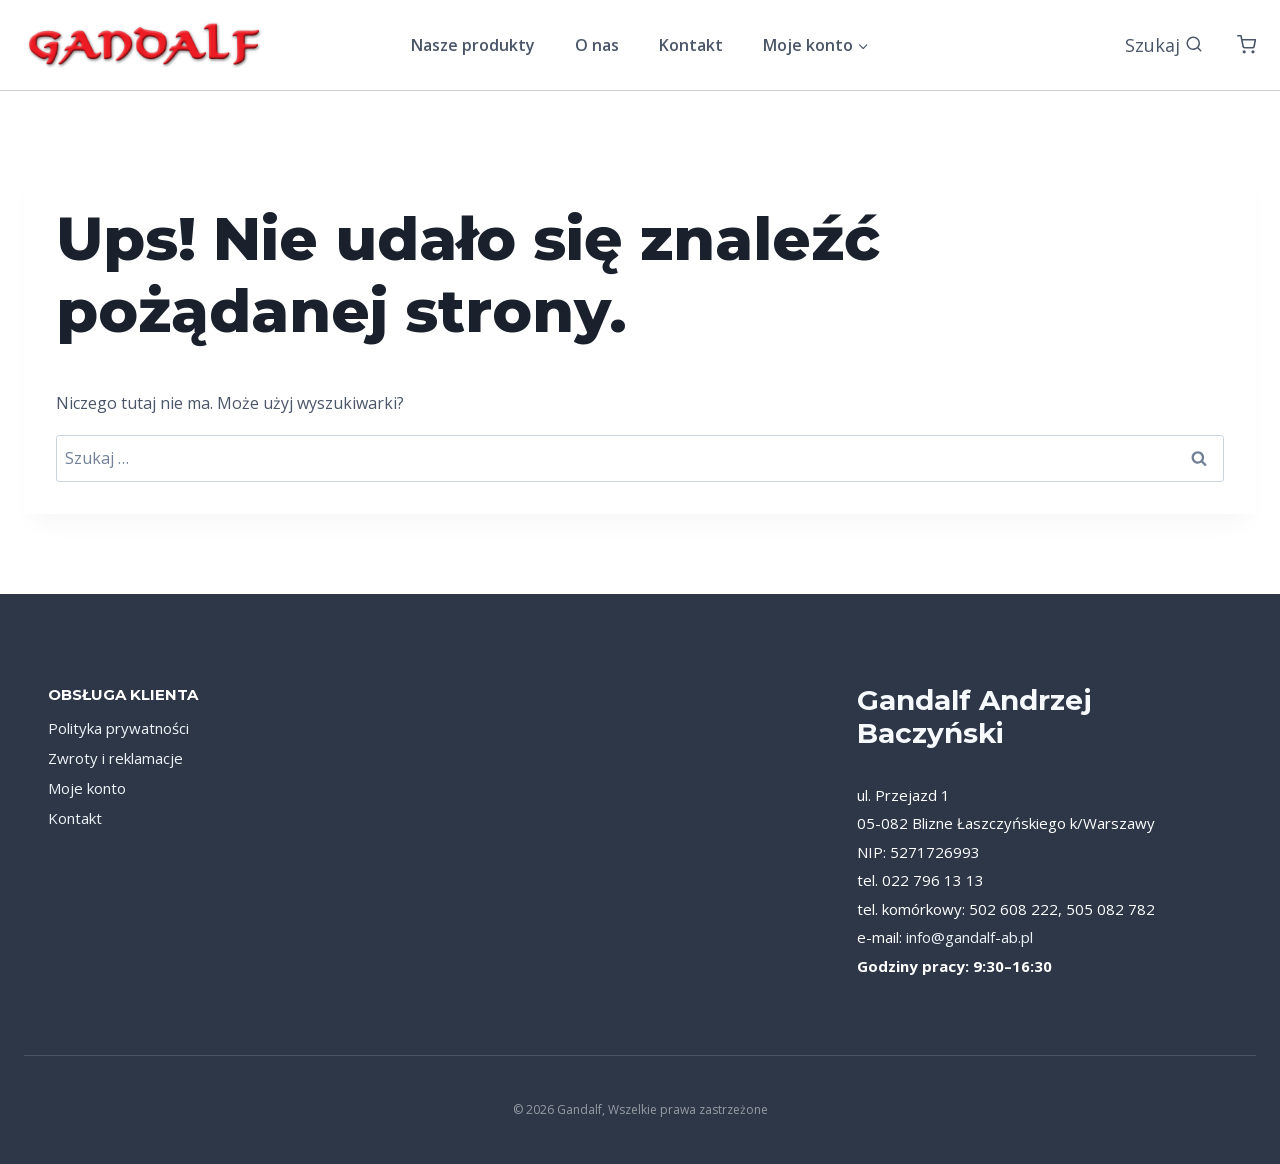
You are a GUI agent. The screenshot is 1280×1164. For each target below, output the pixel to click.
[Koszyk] (1246, 44)
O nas (597, 45)
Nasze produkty (473, 45)
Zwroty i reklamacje (115, 758)
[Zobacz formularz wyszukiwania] (1164, 45)
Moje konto (87, 788)
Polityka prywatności (118, 728)
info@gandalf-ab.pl (969, 937)
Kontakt (691, 45)
